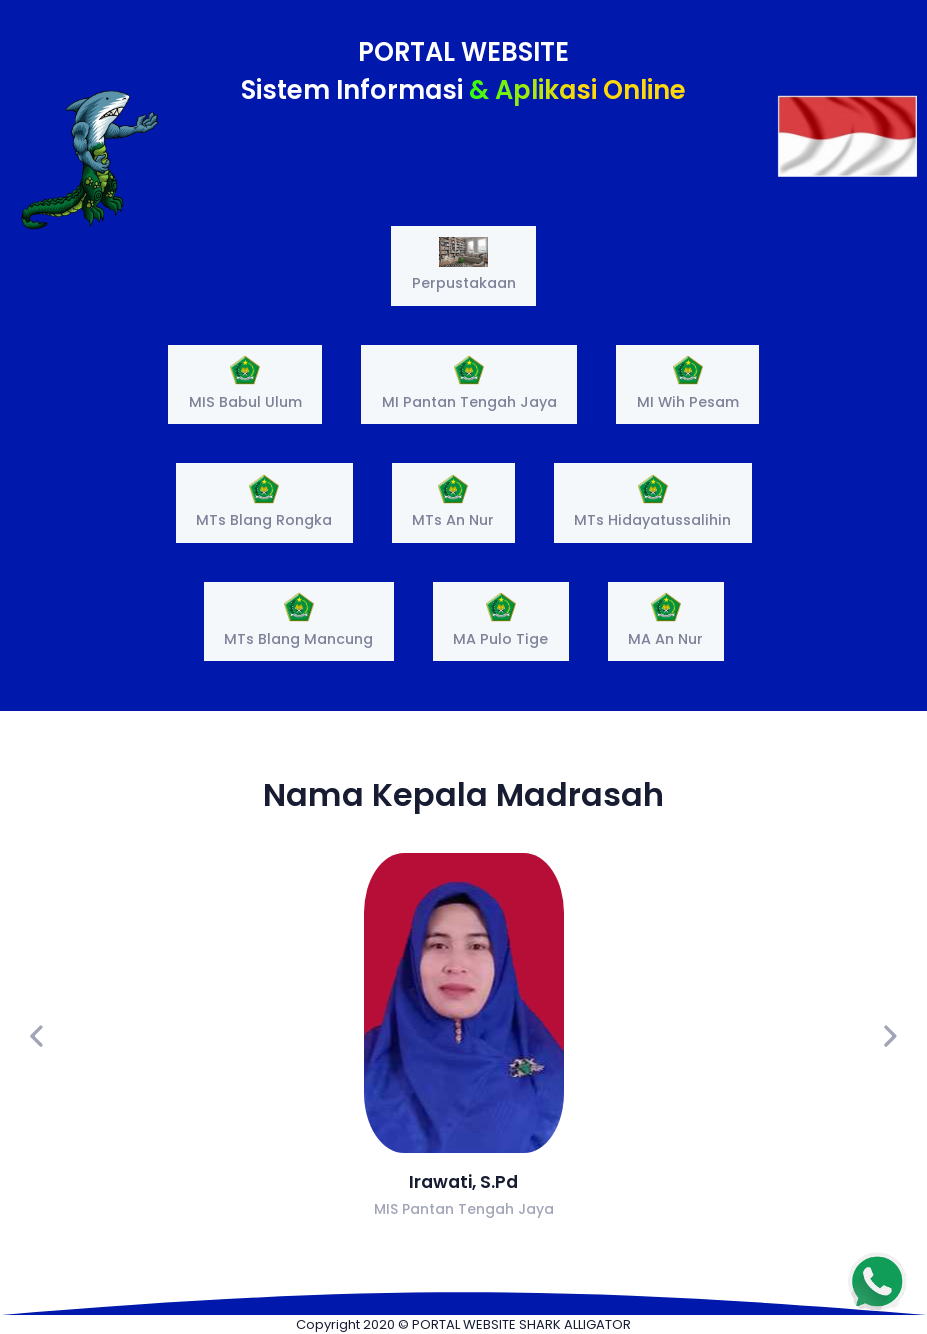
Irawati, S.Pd (463, 1182)
